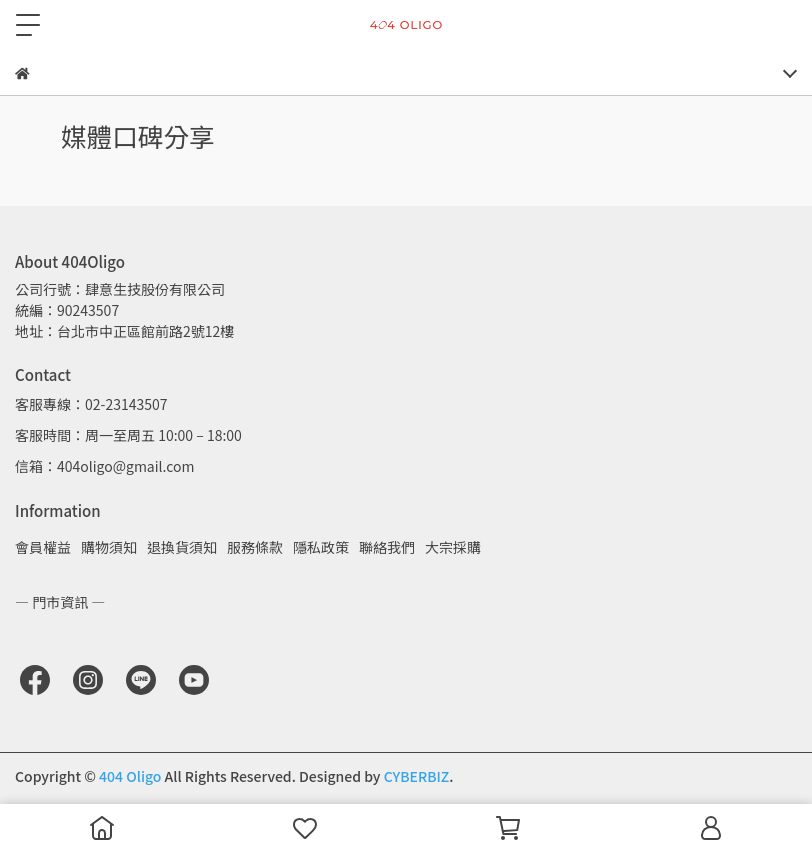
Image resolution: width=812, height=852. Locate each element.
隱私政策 (321, 547)
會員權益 (43, 547)
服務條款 (255, 547)
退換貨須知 (182, 547)
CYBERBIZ (417, 776)
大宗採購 (453, 547)
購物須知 (109, 547)
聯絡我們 (387, 547)
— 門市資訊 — (60, 602)
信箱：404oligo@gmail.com (104, 466)
